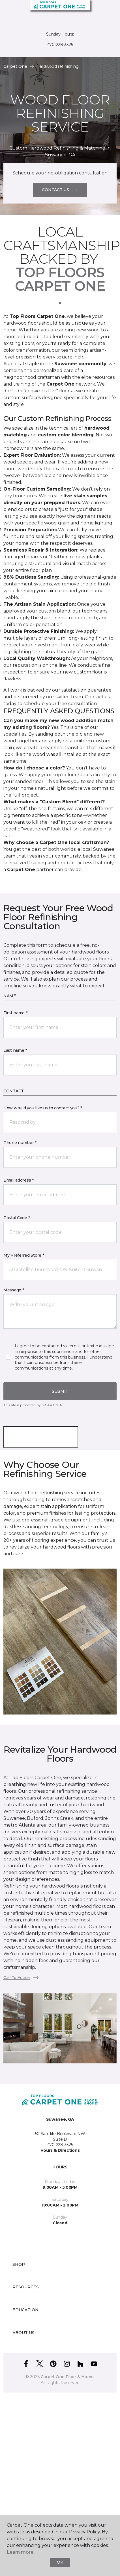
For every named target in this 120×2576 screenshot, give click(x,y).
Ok (60, 2562)
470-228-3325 (60, 44)
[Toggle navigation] (8, 11)
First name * (15, 1013)
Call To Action (21, 1977)
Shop (18, 2264)
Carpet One (15, 66)
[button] (98, 11)
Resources (25, 2286)
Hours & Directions (60, 2150)
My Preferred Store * (23, 1255)
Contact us (97, 696)
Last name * (15, 1050)
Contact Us (60, 189)
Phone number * (20, 1143)
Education (25, 2309)
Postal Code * (16, 1218)
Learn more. (20, 2552)
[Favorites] (105, 11)
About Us (23, 2332)
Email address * (18, 1180)
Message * (13, 1290)
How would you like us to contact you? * (42, 1108)
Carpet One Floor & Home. (68, 2376)
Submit (60, 1391)
